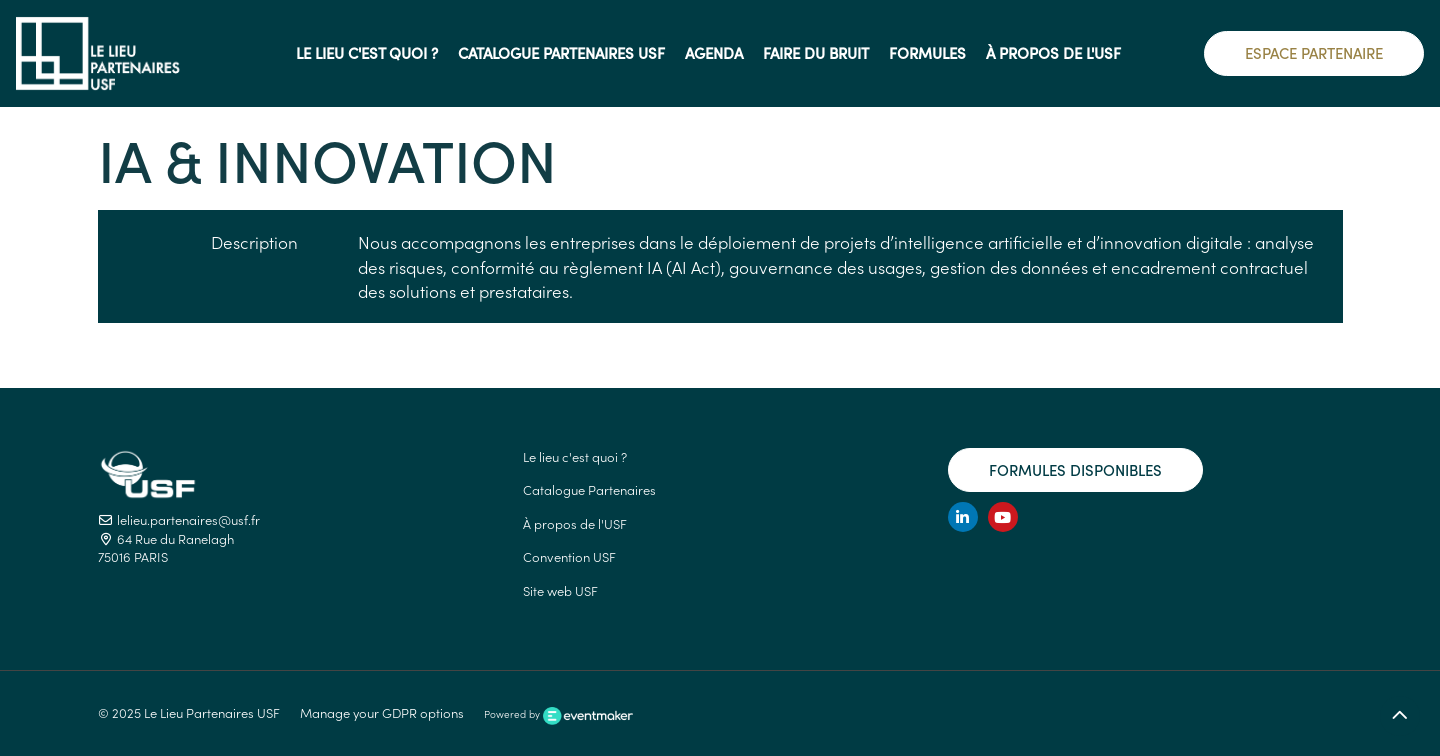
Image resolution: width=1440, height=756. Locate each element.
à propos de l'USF (1053, 52)
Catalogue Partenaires (589, 489)
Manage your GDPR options (382, 712)
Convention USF (569, 556)
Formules (927, 52)
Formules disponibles (1075, 469)
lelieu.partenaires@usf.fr (179, 519)
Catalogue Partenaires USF (561, 52)
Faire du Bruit (816, 52)
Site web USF (560, 590)
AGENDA (714, 52)
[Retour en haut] (1400, 716)
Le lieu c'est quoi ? (367, 52)
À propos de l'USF (575, 523)
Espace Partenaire (1314, 52)
